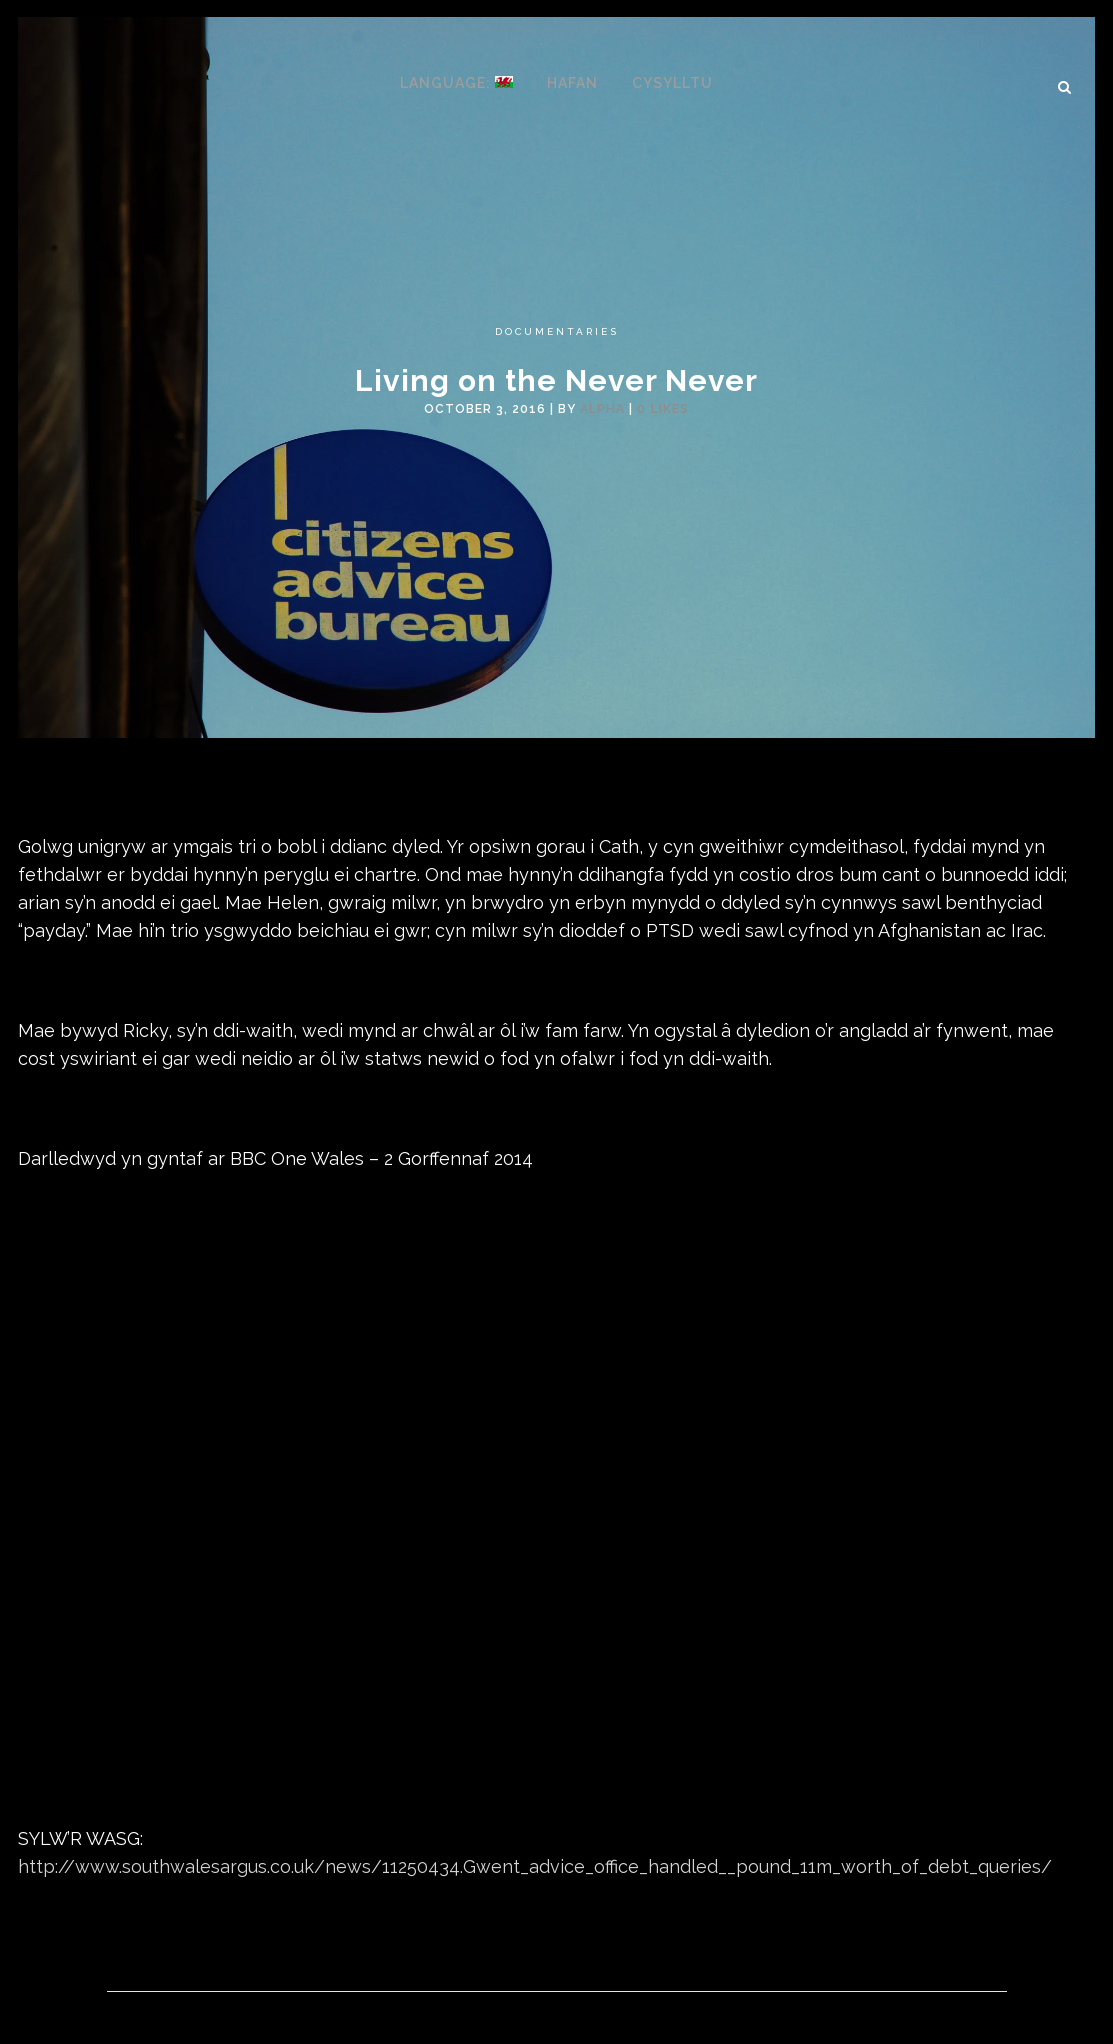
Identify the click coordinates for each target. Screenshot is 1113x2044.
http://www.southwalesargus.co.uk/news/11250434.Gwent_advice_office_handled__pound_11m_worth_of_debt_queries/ (535, 1866)
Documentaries (557, 331)
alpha (602, 409)
